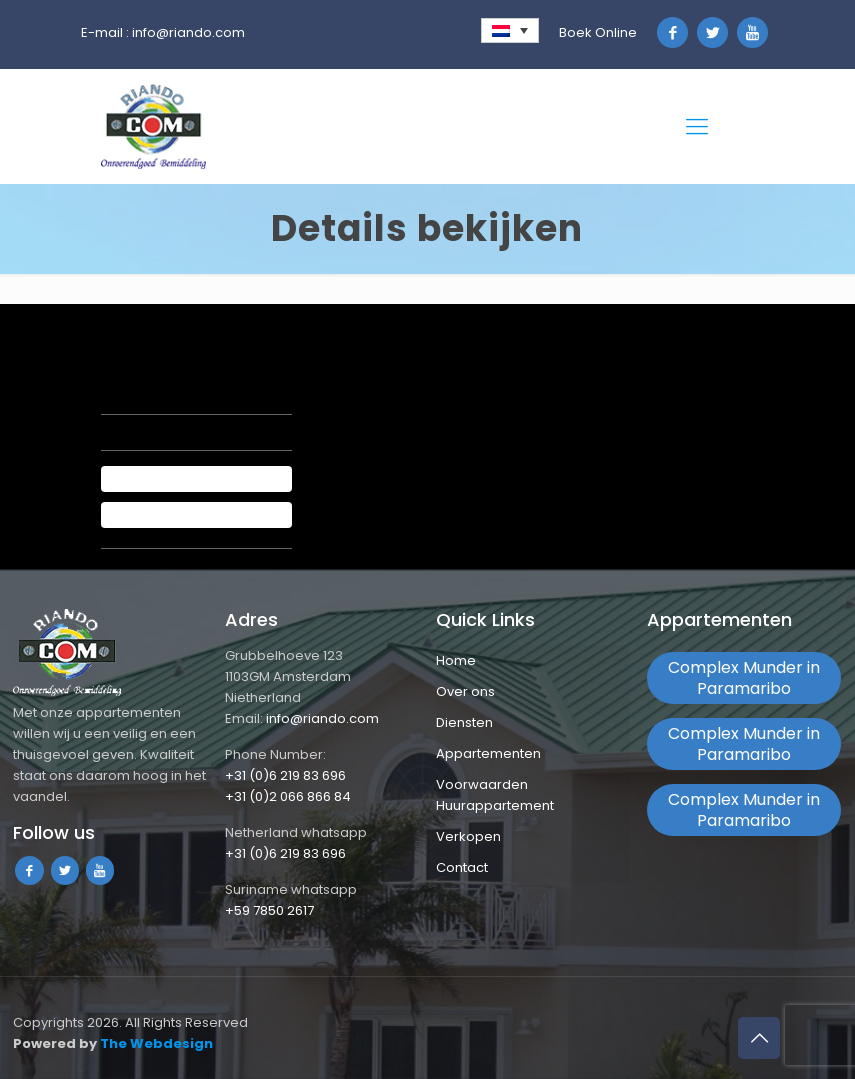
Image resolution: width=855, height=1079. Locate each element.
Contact (462, 867)
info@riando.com (188, 32)
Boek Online (598, 32)
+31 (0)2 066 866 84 (288, 796)
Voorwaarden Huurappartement (495, 795)
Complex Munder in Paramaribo (744, 678)
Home (456, 660)
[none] (510, 30)
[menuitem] (510, 30)
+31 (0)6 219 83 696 (285, 775)
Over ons (465, 691)
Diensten (464, 722)
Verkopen (468, 836)
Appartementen (488, 753)
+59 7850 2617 (269, 910)
